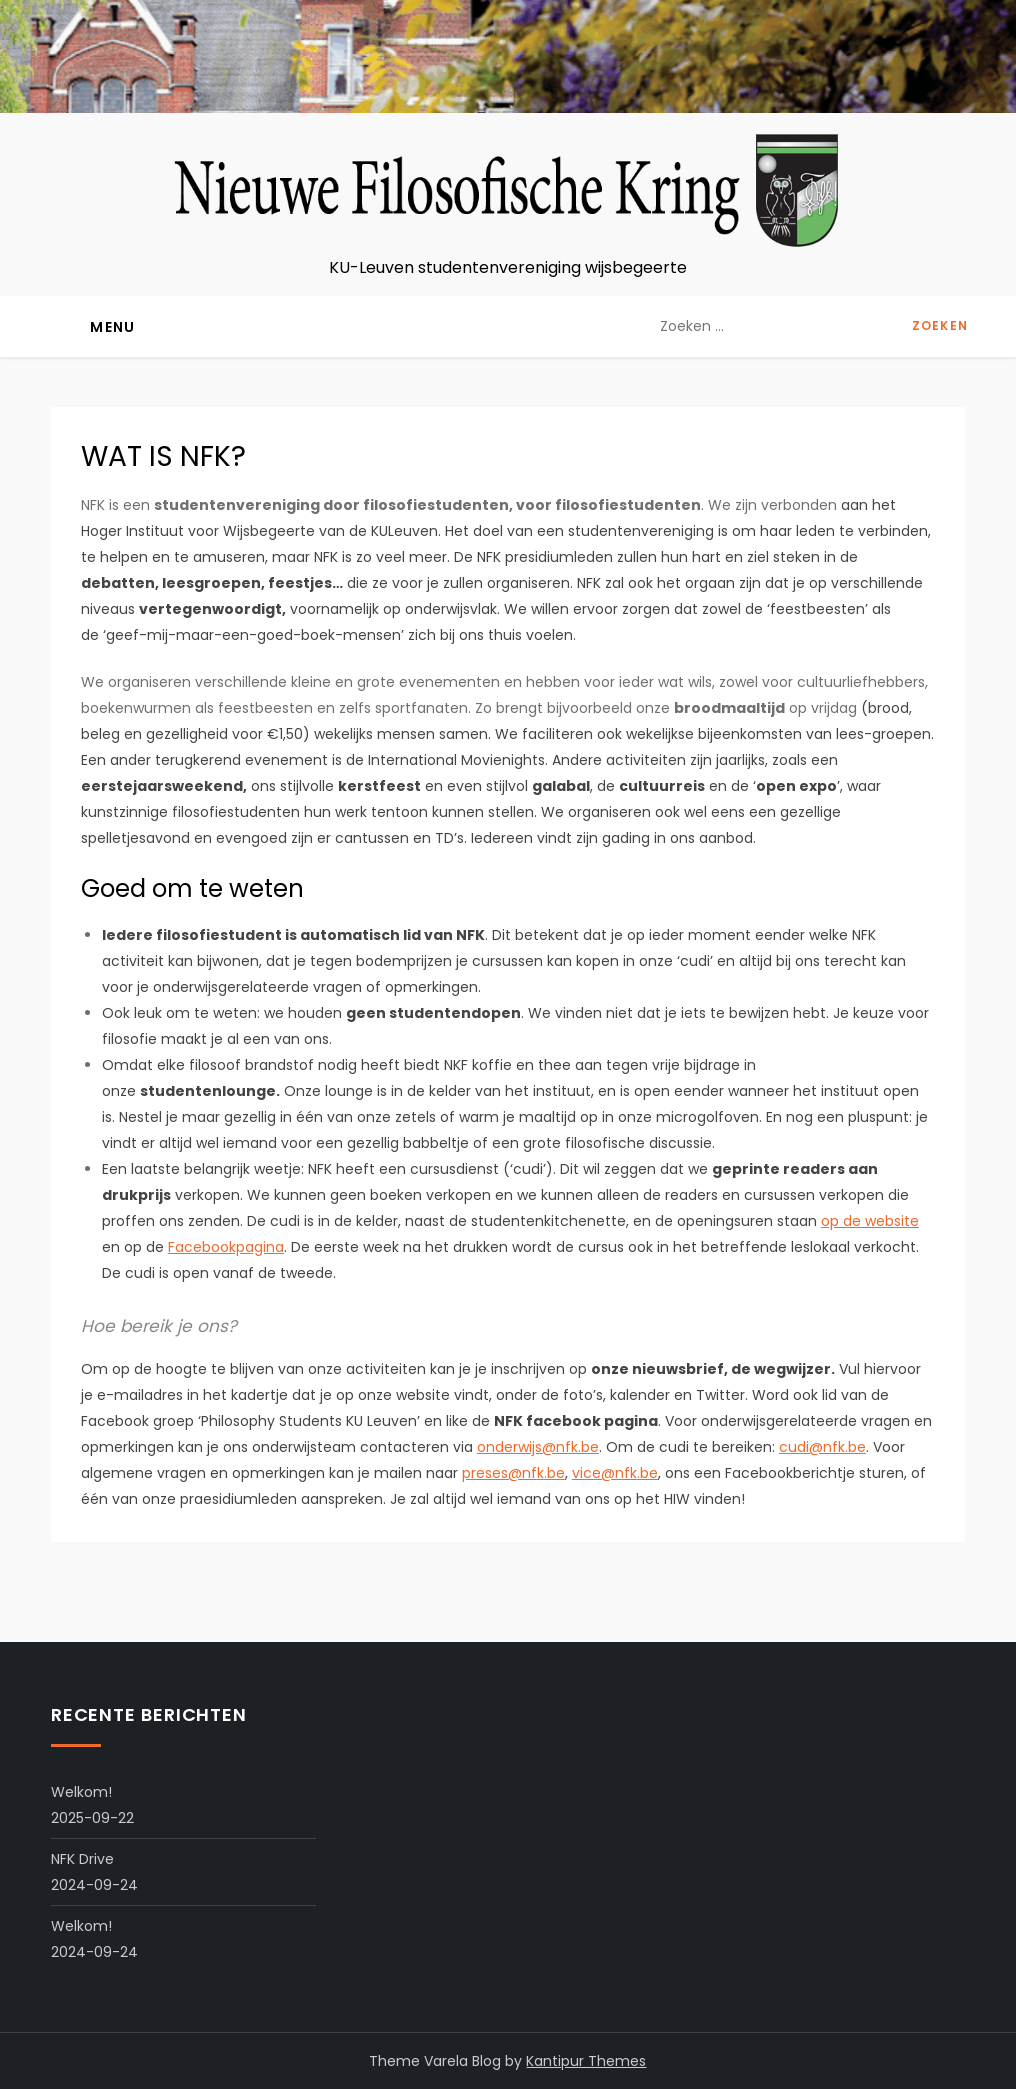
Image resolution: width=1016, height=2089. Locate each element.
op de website (870, 1221)
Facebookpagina (226, 1247)
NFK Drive (82, 1859)
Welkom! (81, 1792)
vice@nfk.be (615, 1473)
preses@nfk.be (513, 1473)
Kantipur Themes (586, 2061)
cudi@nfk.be (822, 1447)
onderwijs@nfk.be (538, 1447)
